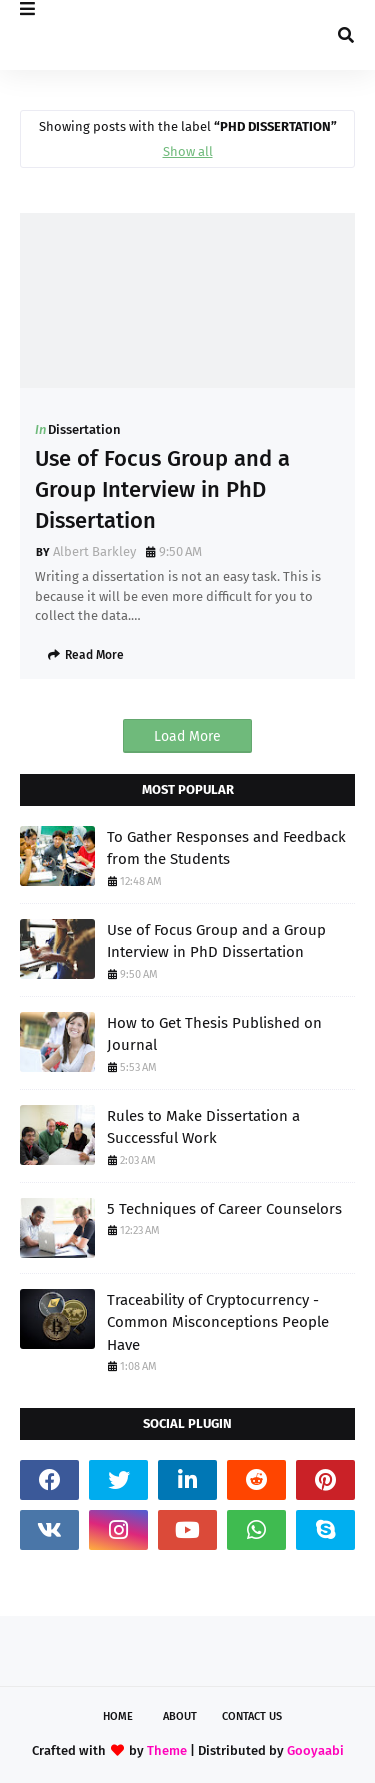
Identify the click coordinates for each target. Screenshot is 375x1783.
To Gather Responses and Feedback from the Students (226, 848)
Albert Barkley (94, 551)
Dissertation (84, 429)
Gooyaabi (315, 1750)
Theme (167, 1750)
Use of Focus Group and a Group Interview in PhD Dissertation (162, 489)
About (180, 1716)
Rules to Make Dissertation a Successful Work (203, 1127)
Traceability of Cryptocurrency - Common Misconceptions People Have (218, 1322)
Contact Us (252, 1716)
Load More (187, 736)
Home (118, 1716)
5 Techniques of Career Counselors (224, 1209)
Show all (188, 151)
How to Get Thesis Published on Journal (214, 1034)
